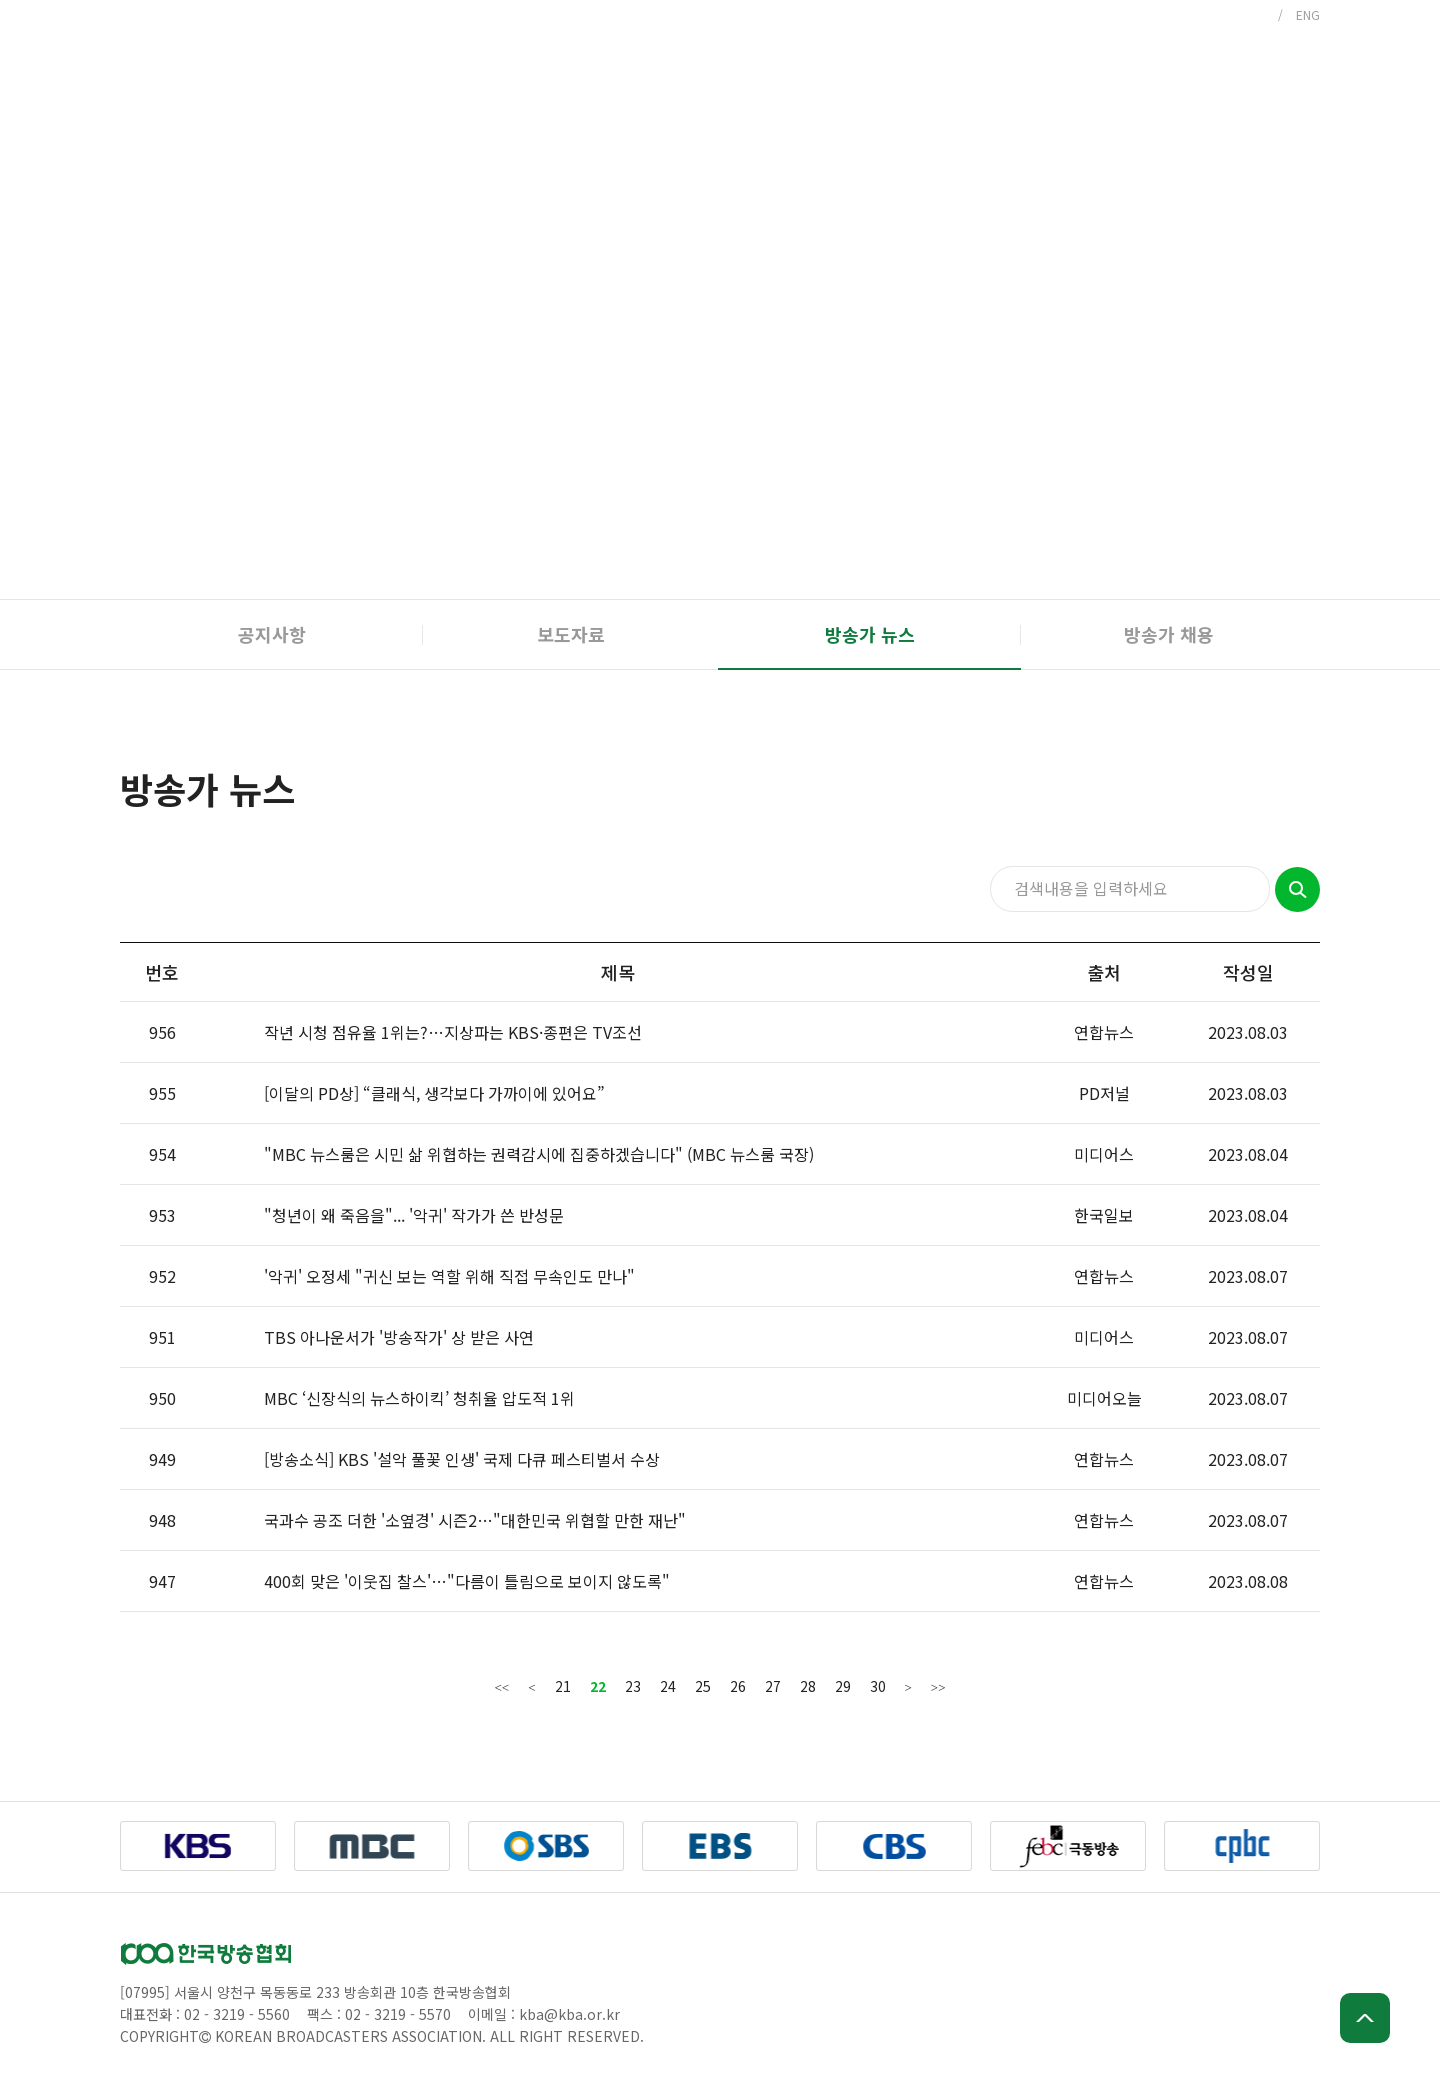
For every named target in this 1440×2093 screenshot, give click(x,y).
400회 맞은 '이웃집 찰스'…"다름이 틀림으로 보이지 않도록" (467, 1581)
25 (703, 1686)
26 (738, 1686)
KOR (1253, 14)
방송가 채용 (1169, 634)
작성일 (1248, 972)
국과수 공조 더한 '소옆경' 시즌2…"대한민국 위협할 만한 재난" (475, 1520)
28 (808, 1686)
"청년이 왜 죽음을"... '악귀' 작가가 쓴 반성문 (414, 1215)
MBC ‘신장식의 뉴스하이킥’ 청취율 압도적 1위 (419, 1398)
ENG (1308, 14)
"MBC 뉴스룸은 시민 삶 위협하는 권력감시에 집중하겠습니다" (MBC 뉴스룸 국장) (539, 1154)
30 (878, 1686)
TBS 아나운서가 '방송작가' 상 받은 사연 (399, 1337)
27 (773, 1686)
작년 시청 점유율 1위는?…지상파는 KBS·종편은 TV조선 (453, 1032)
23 (633, 1686)
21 (563, 1686)
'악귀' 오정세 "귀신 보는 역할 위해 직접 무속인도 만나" (449, 1276)
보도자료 (571, 634)
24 (668, 1686)
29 (843, 1686)
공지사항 (272, 634)
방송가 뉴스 (870, 634)
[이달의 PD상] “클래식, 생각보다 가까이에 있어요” (434, 1093)
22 (598, 1686)
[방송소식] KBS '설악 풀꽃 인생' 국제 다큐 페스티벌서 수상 (462, 1459)
